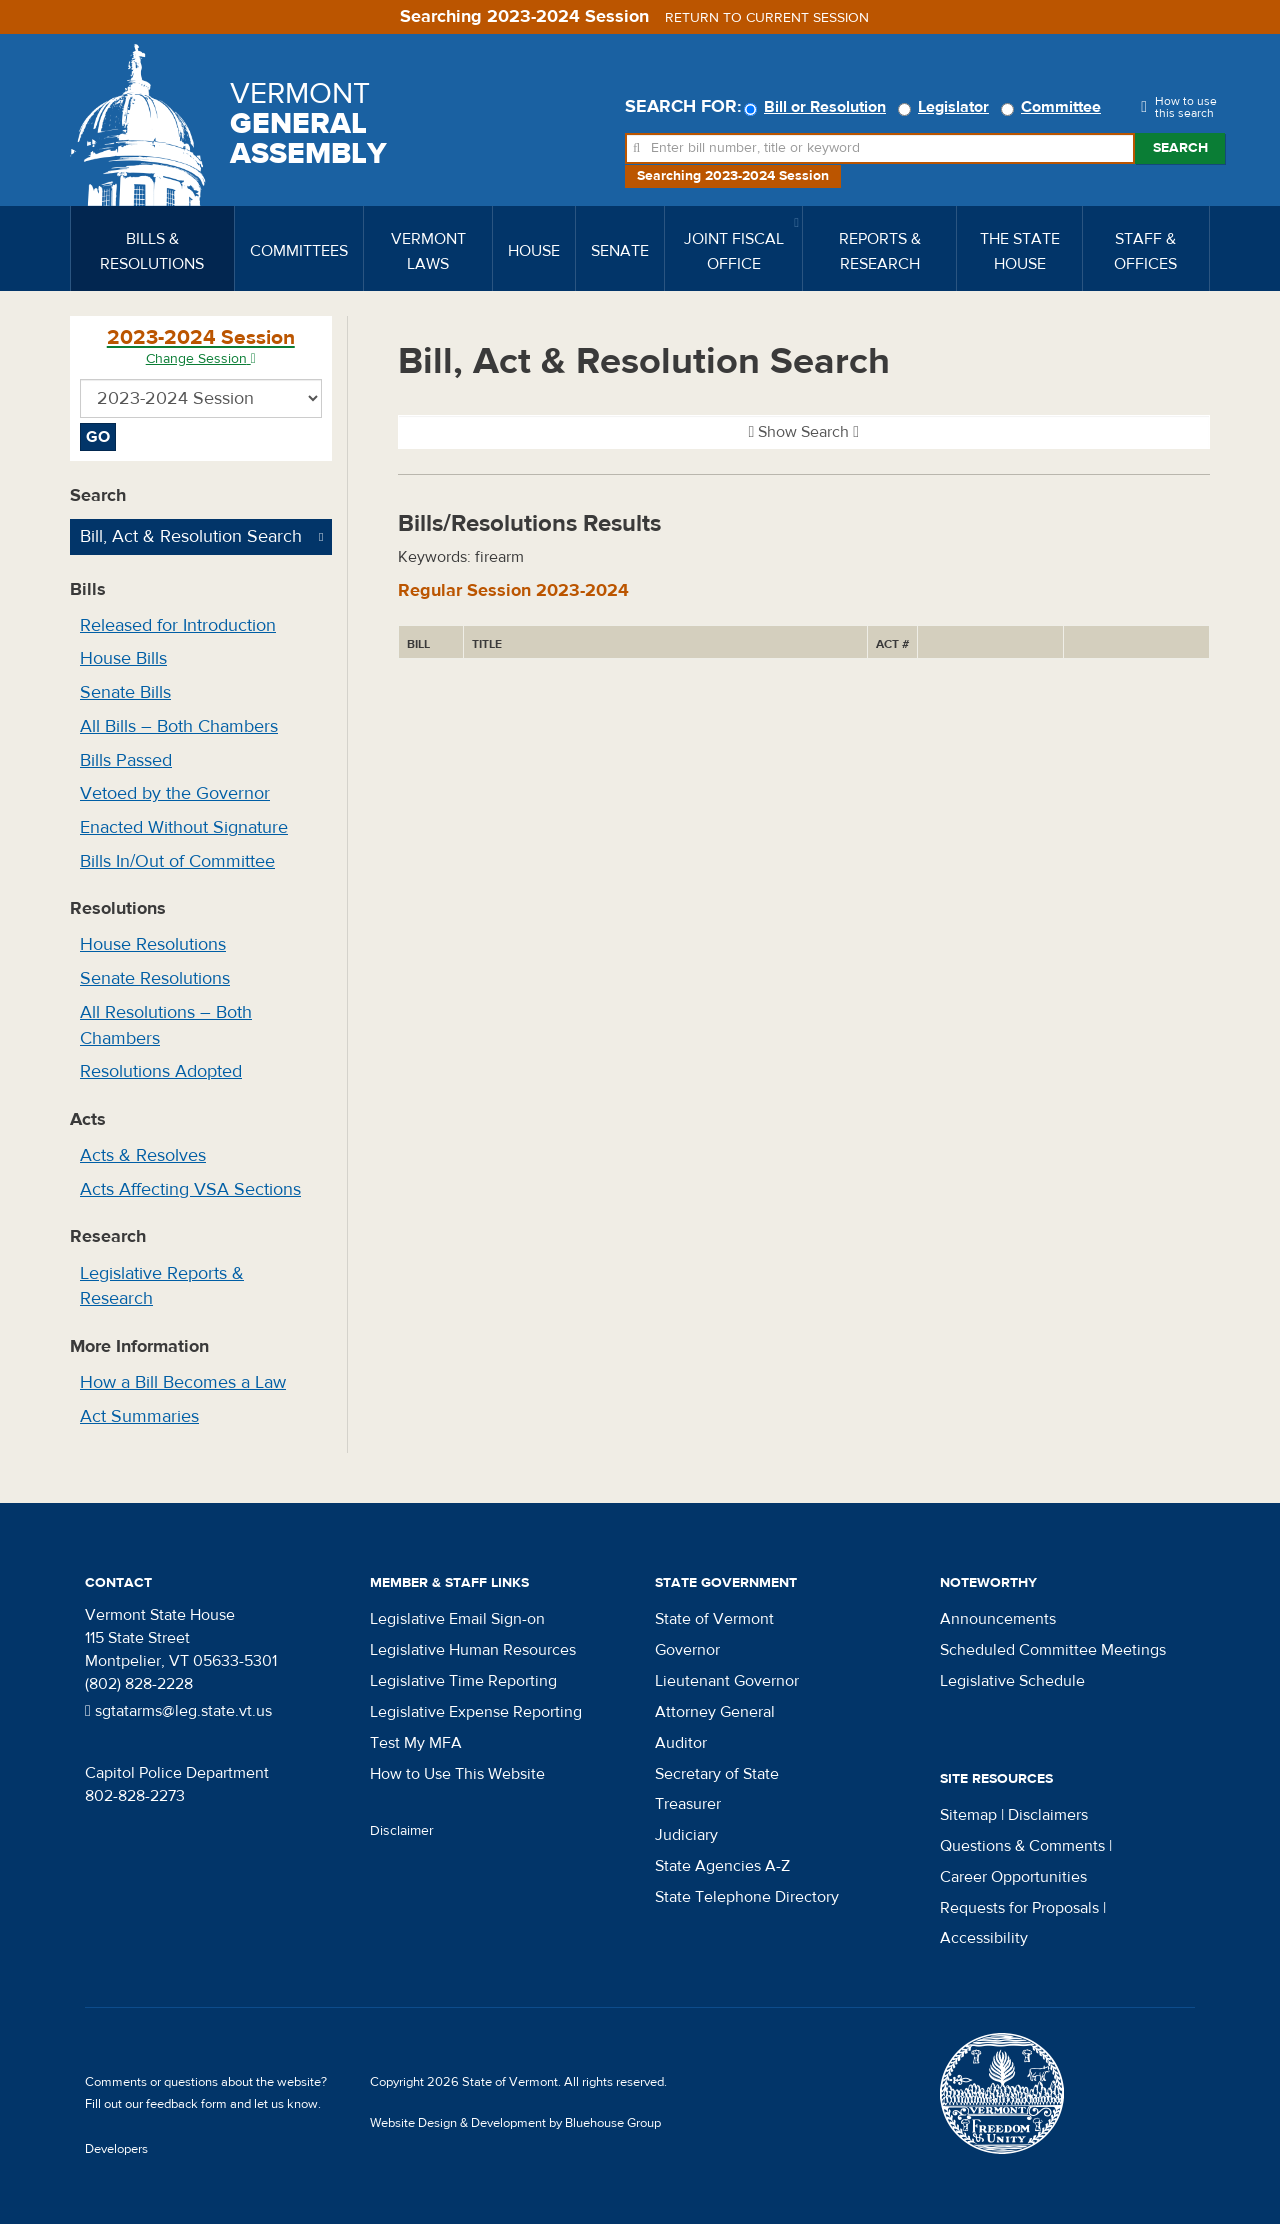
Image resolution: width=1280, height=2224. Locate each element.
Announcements (998, 1619)
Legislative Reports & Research (162, 1286)
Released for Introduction (178, 625)
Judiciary (686, 1835)
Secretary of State (717, 1774)
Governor (687, 1650)
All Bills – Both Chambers (179, 726)
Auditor (681, 1743)
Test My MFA (416, 1743)
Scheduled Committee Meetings (1053, 1650)
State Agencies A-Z (722, 1866)
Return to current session (767, 18)
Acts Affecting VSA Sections (190, 1189)
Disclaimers (1048, 1815)
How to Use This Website (457, 1774)
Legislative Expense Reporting (476, 1712)
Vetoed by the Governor (175, 793)
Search (1180, 148)
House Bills (123, 658)
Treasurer (688, 1804)
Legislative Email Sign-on (457, 1619)
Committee (1054, 107)
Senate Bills (125, 692)
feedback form (186, 2104)
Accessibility (984, 1938)
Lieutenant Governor (727, 1681)
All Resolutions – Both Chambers (166, 1025)
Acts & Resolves (143, 1155)
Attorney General (715, 1712)
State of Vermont (714, 1619)
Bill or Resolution (818, 107)
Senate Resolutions (155, 978)
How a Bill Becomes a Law (183, 1382)
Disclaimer (402, 1831)
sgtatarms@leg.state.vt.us (178, 1711)
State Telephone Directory (747, 1897)
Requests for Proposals (1019, 1908)
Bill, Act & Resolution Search (191, 536)
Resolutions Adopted (161, 1071)
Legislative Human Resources (473, 1650)
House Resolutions (153, 944)
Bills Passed (126, 760)
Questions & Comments (1022, 1846)
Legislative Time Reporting (463, 1681)
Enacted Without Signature (184, 827)
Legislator (946, 107)
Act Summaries (139, 1416)
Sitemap (968, 1815)
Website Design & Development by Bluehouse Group (515, 2123)
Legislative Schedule (1012, 1681)
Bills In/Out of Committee (177, 861)
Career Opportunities (1013, 1877)
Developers (116, 2149)
